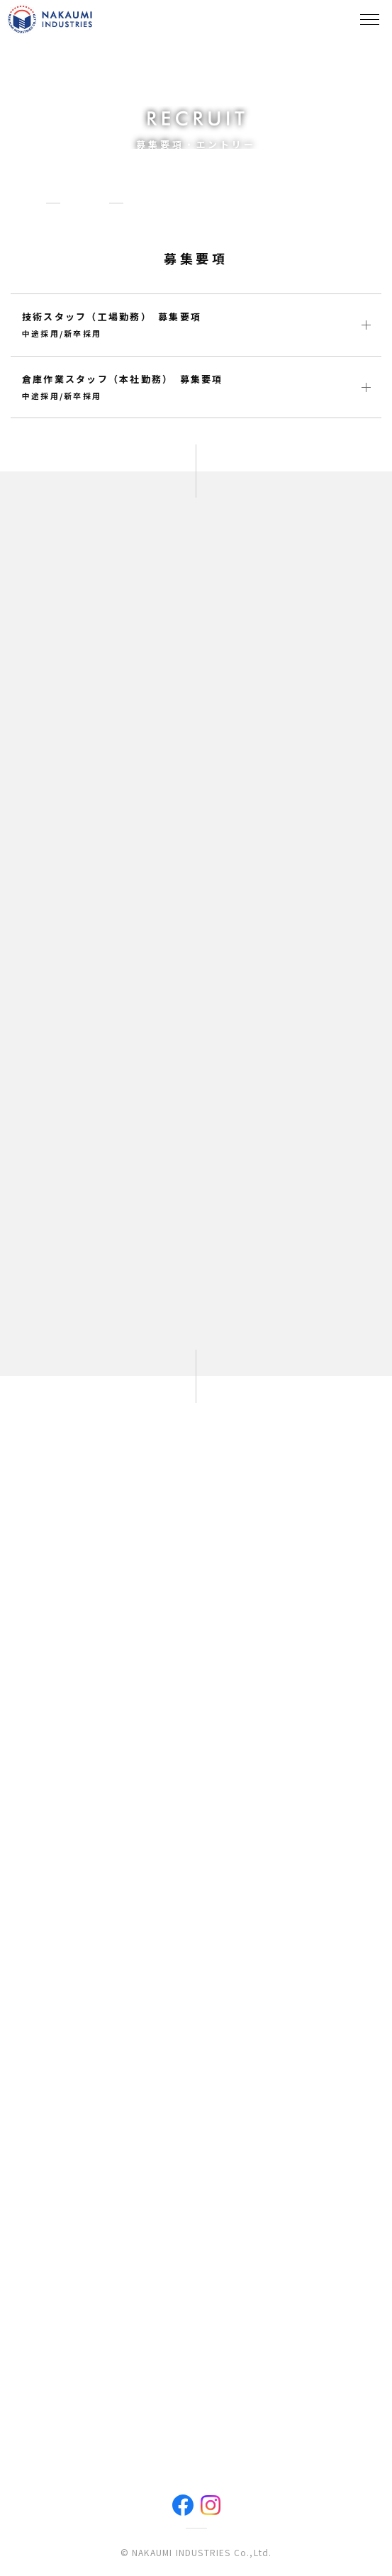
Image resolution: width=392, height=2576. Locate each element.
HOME (25, 202)
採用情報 (84, 202)
